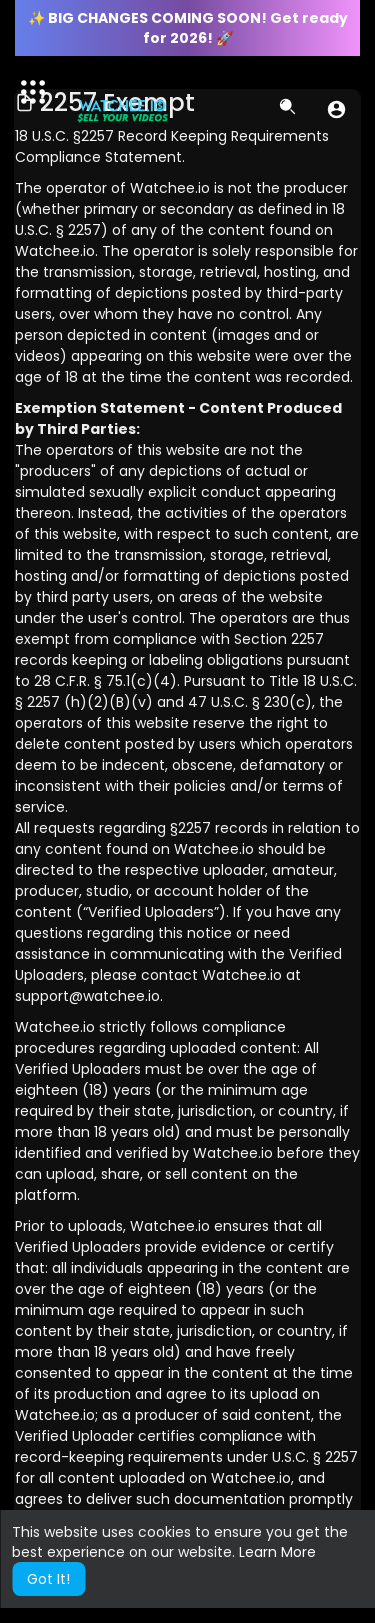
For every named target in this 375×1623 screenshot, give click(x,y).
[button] (336, 109)
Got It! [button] (48, 1579)
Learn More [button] (277, 1552)
